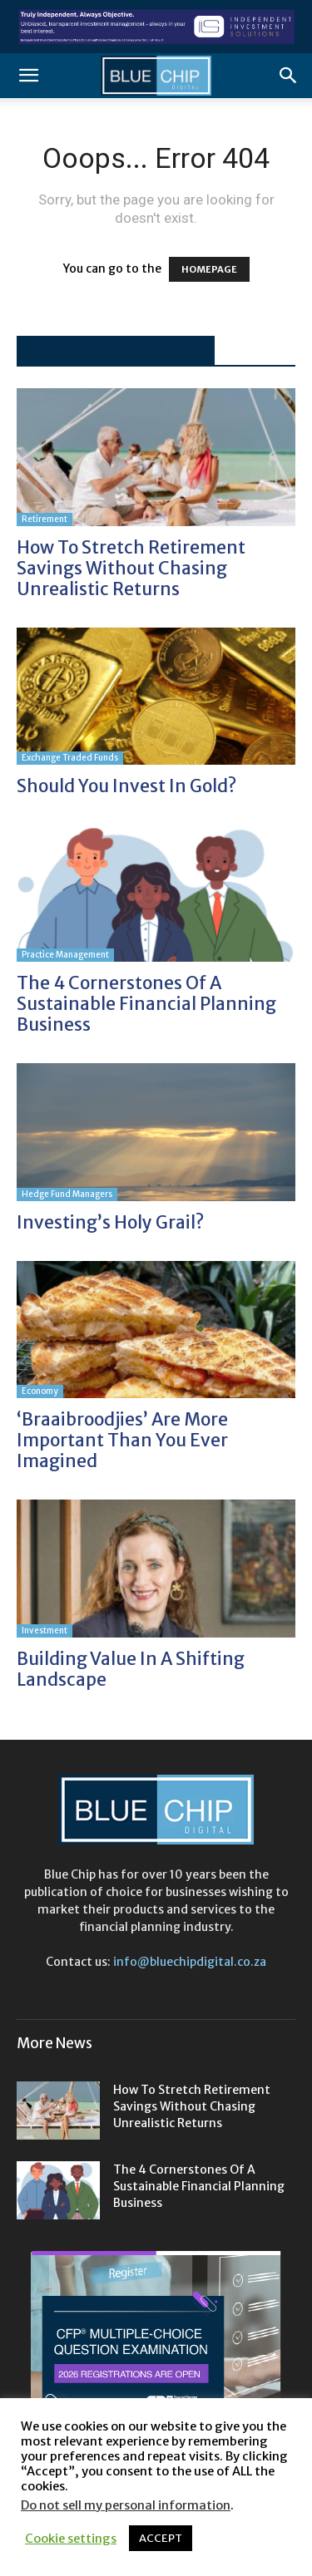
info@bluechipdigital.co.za (189, 1961)
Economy (40, 1391)
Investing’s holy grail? (112, 1222)
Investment (44, 1630)
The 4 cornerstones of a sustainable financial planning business (146, 1004)
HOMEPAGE (209, 269)
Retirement (44, 519)
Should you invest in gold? (126, 786)
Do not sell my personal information (125, 2505)
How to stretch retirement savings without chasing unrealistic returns (131, 568)
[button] (28, 75)
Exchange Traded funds (70, 757)
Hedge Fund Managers (67, 1194)
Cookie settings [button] (70, 2538)
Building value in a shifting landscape (131, 1669)
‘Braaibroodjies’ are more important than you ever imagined (122, 1440)
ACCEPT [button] (160, 2538)
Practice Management (65, 954)
